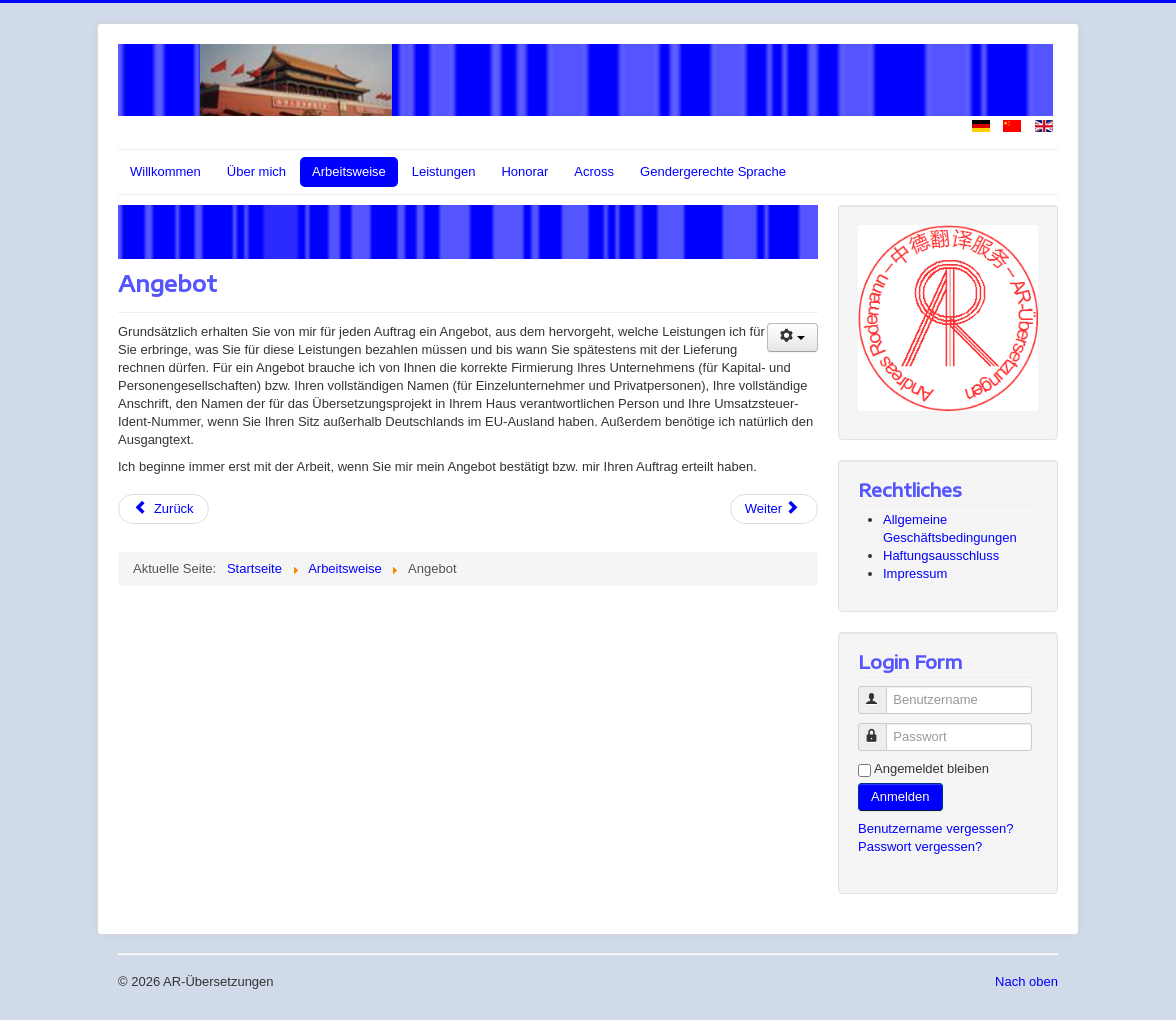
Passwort (881, 728)
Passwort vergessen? (920, 846)
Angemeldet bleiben (931, 768)
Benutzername (881, 691)
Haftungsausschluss (941, 555)
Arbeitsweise (349, 171)
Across (594, 171)
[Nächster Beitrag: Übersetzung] (774, 509)
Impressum (915, 573)
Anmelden (900, 796)
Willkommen (165, 171)
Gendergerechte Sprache (713, 171)
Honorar (524, 171)
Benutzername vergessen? (935, 828)
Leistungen (444, 171)
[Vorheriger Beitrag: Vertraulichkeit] (163, 509)
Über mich (256, 171)
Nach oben (1026, 981)
